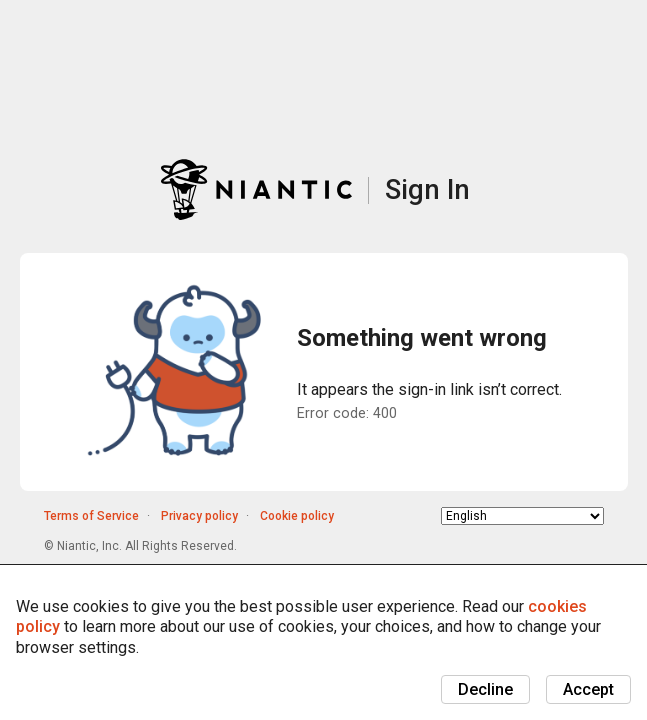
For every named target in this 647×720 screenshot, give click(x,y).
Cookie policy (297, 516)
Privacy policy (199, 516)
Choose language (441, 515)
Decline (485, 689)
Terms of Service (91, 516)
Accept (588, 689)
